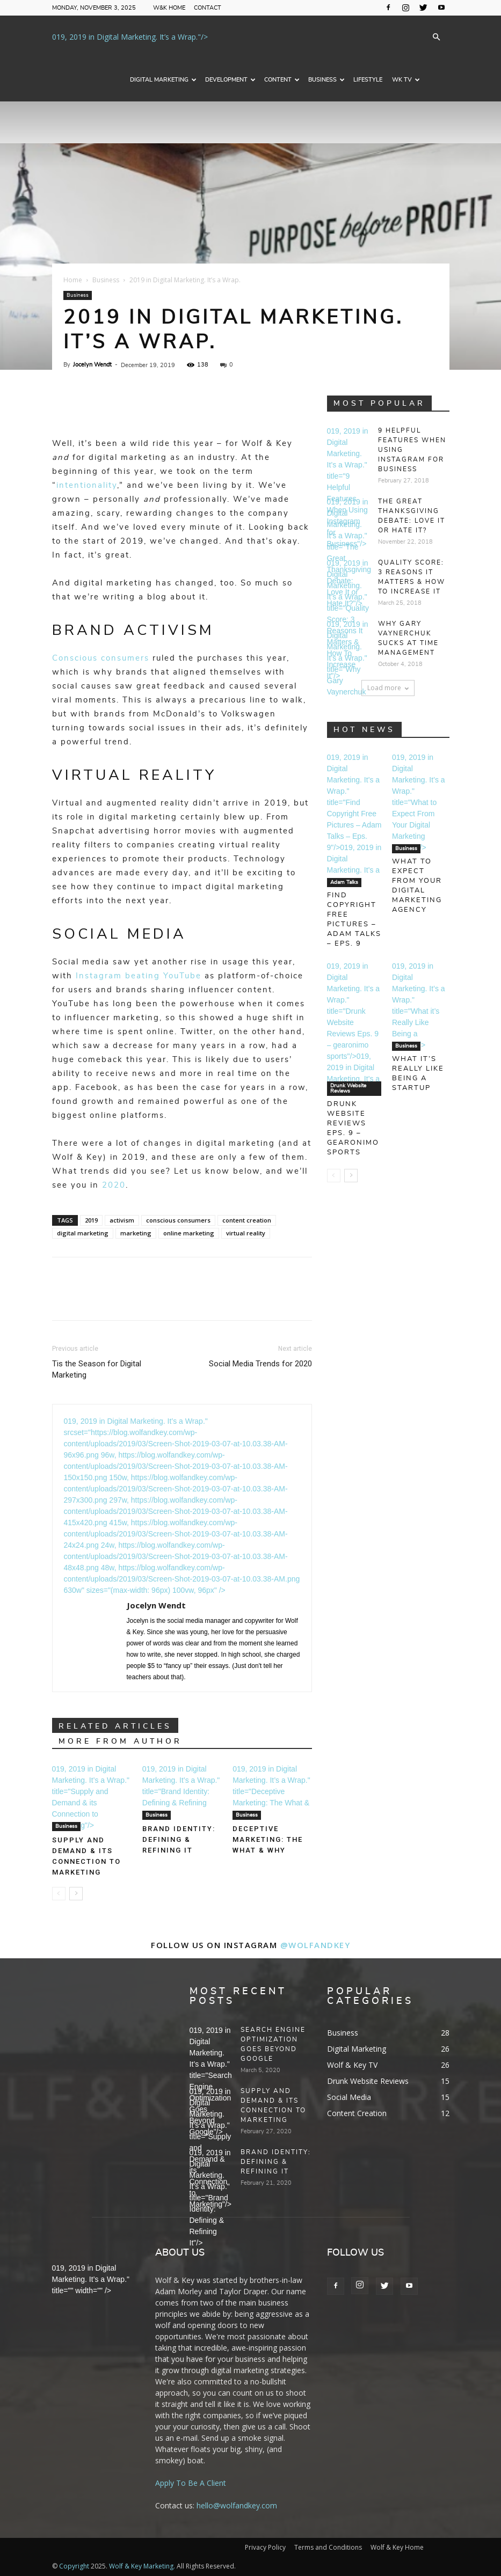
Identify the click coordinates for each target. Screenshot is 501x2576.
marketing (135, 1233)
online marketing (188, 1233)
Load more (388, 687)
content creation (246, 1220)
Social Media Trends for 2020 (260, 1363)
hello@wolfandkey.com (237, 2505)
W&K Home (169, 8)
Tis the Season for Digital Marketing (96, 1369)
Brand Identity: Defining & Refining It (178, 1839)
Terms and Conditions (328, 2547)
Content (282, 80)
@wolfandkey (315, 1945)
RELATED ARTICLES (115, 1726)
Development (230, 80)
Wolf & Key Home (397, 2547)
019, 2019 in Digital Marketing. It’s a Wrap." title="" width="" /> (91, 2279)
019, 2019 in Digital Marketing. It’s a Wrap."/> (130, 37)
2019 (91, 1220)
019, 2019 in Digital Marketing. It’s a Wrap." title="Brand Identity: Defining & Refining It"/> (181, 1791)
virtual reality (245, 1233)
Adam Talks (344, 882)
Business (326, 80)
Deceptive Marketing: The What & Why (268, 1839)
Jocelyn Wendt (92, 365)
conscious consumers (178, 1220)
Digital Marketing (163, 80)
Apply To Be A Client (190, 2483)
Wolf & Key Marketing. (142, 2566)
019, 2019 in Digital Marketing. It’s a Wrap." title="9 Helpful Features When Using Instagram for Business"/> (347, 487)
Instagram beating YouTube (138, 976)
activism (122, 1220)
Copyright (74, 2566)
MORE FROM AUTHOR (120, 1741)
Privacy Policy (265, 2547)
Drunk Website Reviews (348, 1088)
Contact (207, 8)
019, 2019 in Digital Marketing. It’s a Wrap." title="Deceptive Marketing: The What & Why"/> (271, 1791)
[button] (436, 37)
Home (72, 279)
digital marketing (82, 1233)
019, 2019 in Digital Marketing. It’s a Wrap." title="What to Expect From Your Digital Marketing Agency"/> (418, 802)
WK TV (406, 80)
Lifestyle (367, 80)
